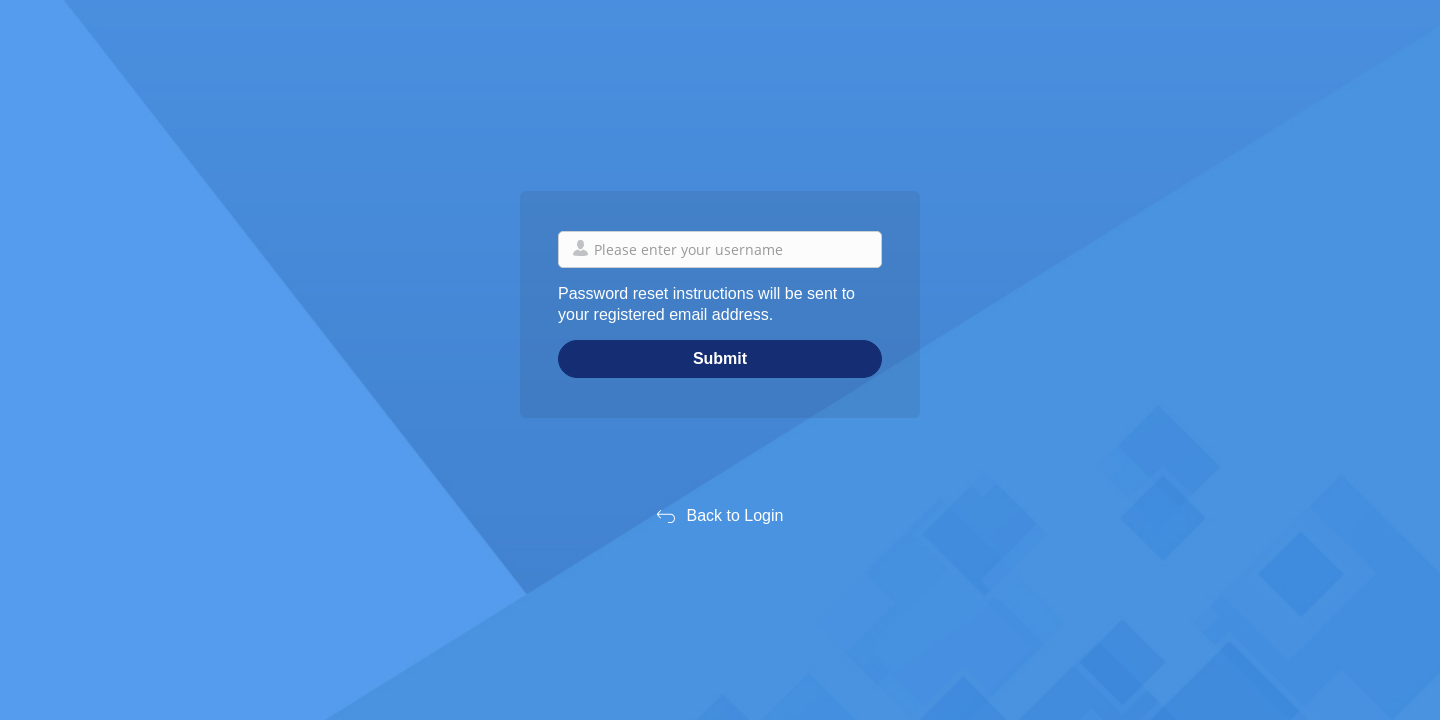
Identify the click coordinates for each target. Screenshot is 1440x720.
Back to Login (735, 515)
